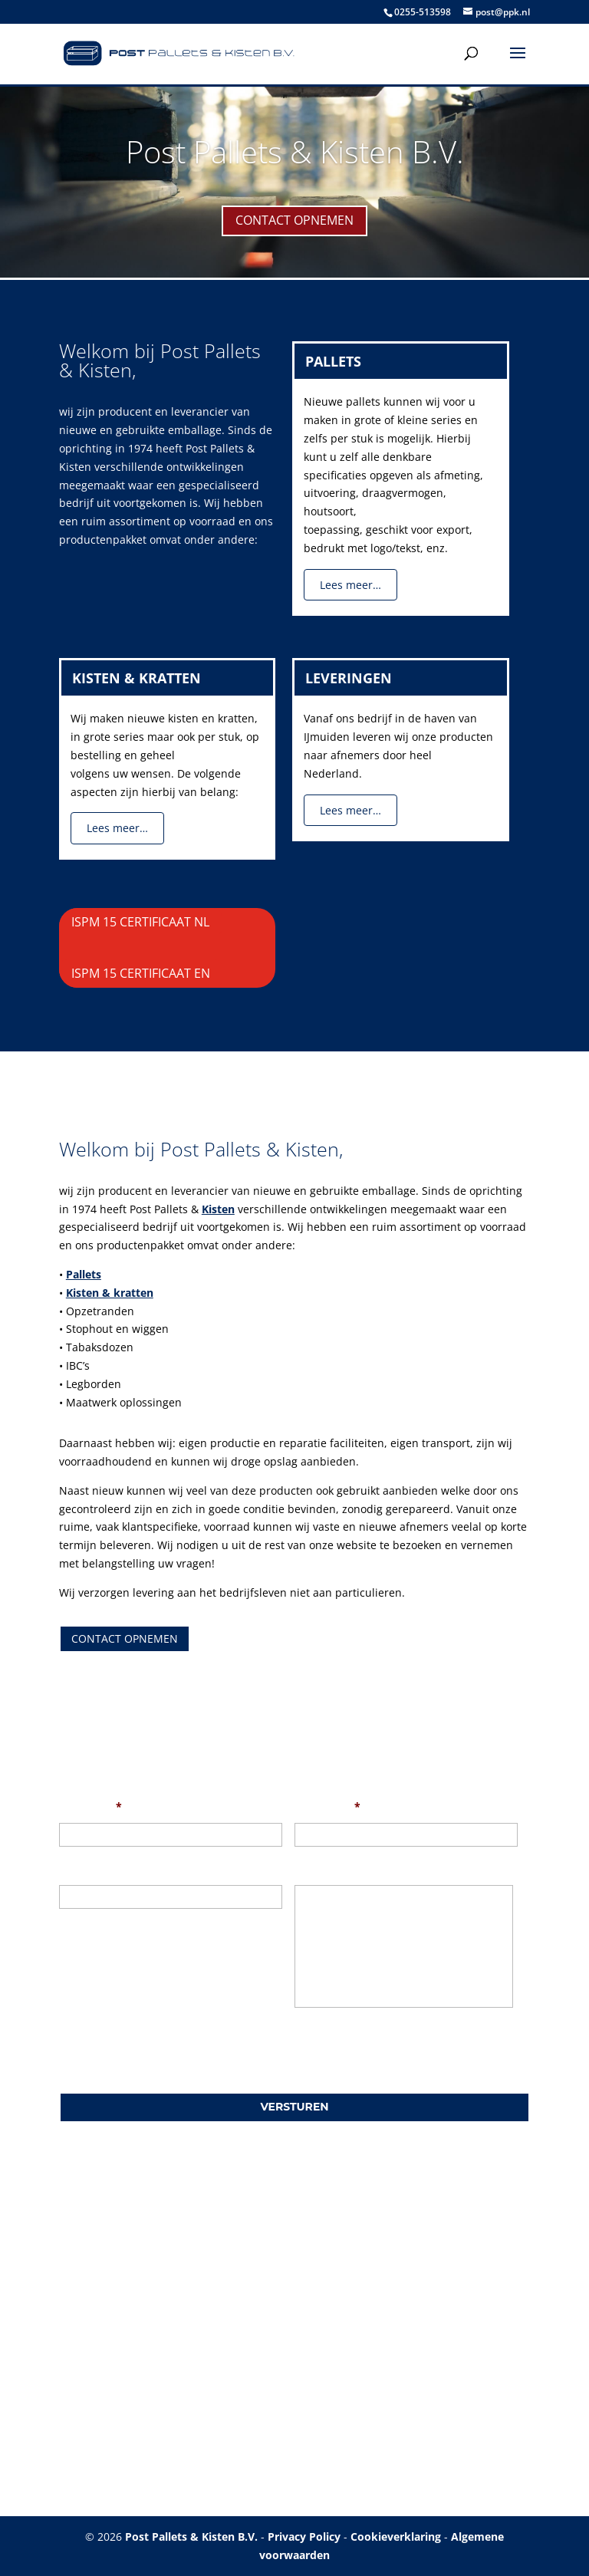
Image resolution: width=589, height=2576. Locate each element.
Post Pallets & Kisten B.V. (295, 151)
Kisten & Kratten (136, 678)
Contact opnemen (294, 220)
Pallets (333, 361)
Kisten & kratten (109, 1292)
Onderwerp (89, 1869)
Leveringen (348, 678)
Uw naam (90, 1807)
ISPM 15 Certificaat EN (140, 973)
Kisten (218, 1209)
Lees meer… (350, 584)
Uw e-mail (327, 1807)
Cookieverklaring (395, 2536)
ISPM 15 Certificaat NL (140, 921)
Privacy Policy (304, 2536)
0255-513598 (422, 11)
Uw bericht (323, 1869)
